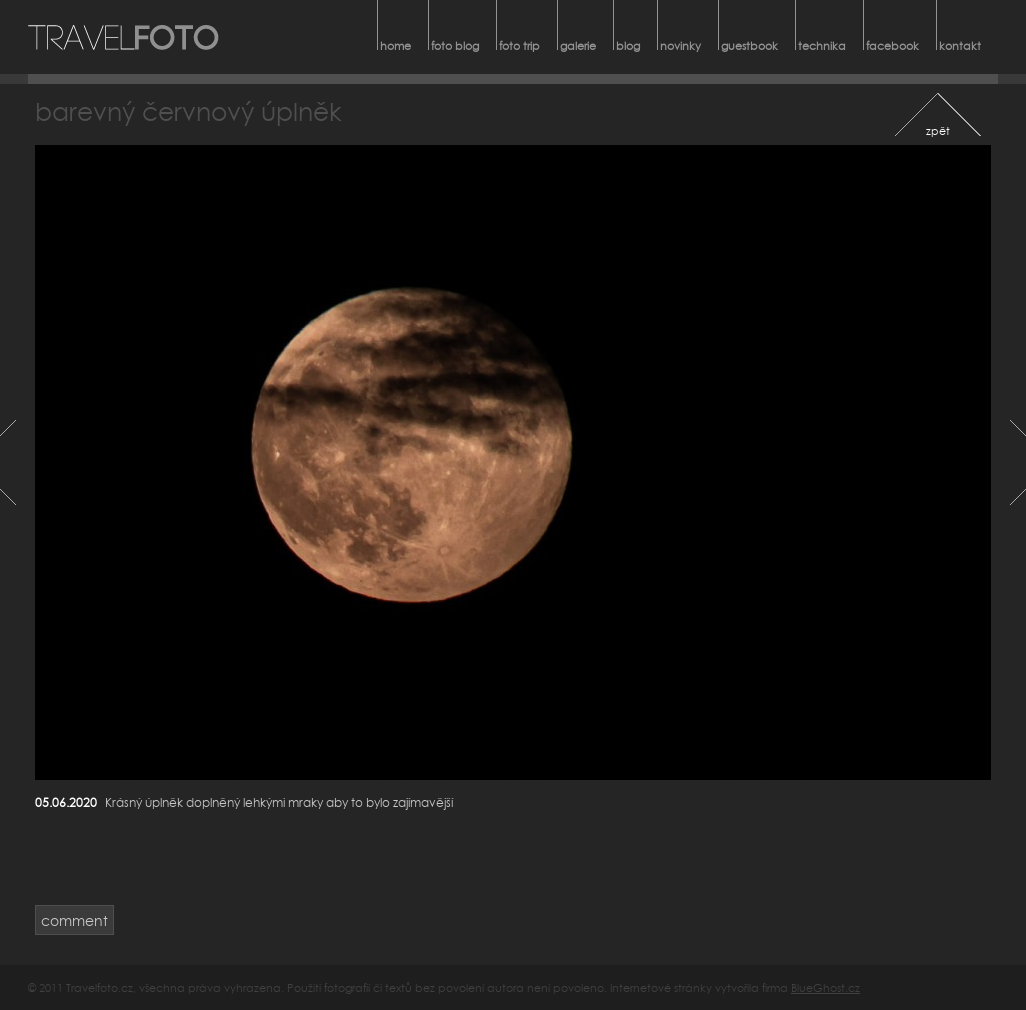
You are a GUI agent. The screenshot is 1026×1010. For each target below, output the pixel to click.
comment (74, 920)
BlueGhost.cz (825, 987)
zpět (938, 130)
